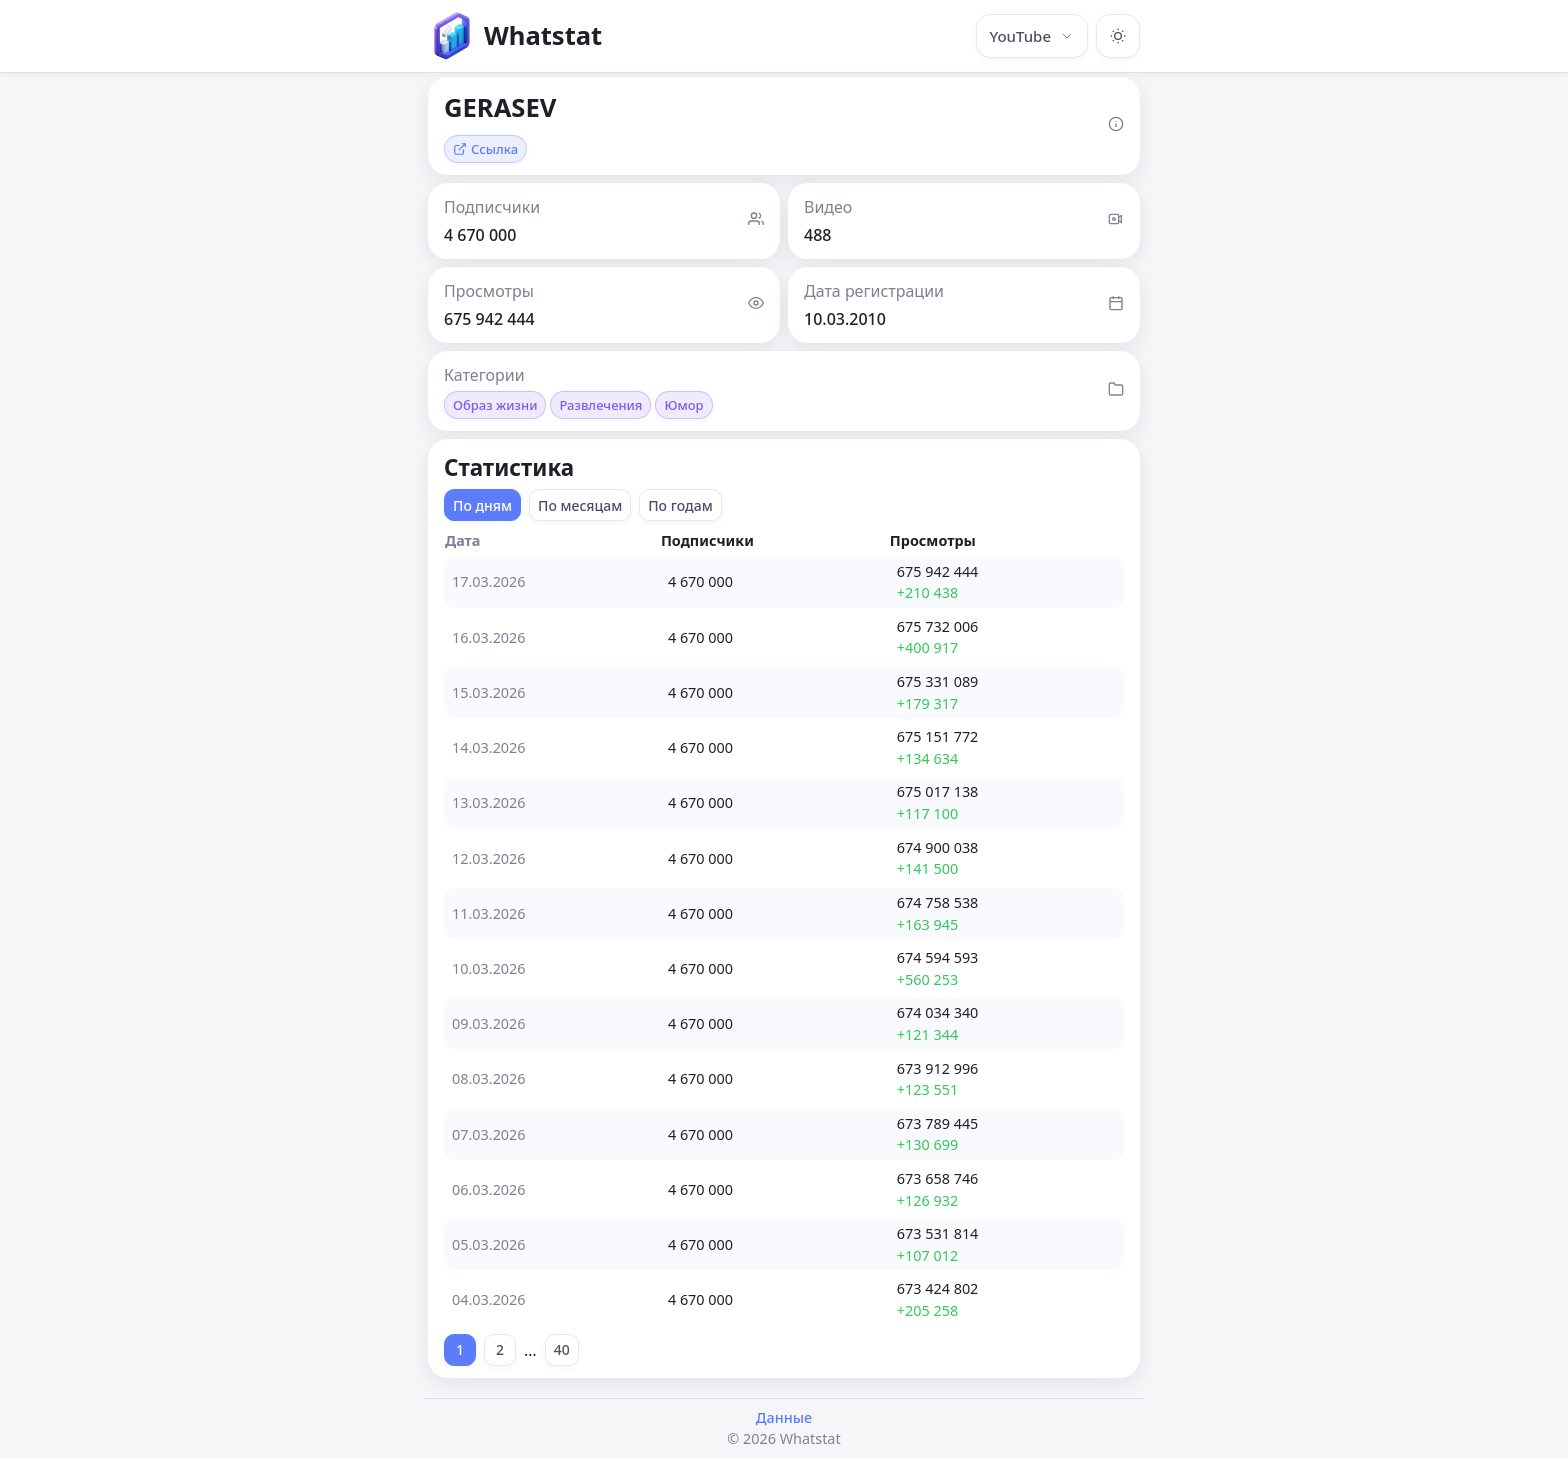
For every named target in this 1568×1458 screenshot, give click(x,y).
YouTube (1032, 36)
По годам (680, 505)
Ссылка (485, 149)
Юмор (683, 405)
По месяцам (580, 505)
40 (562, 1349)
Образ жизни (495, 405)
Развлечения (600, 405)
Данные (784, 1417)
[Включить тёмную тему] (1118, 36)
